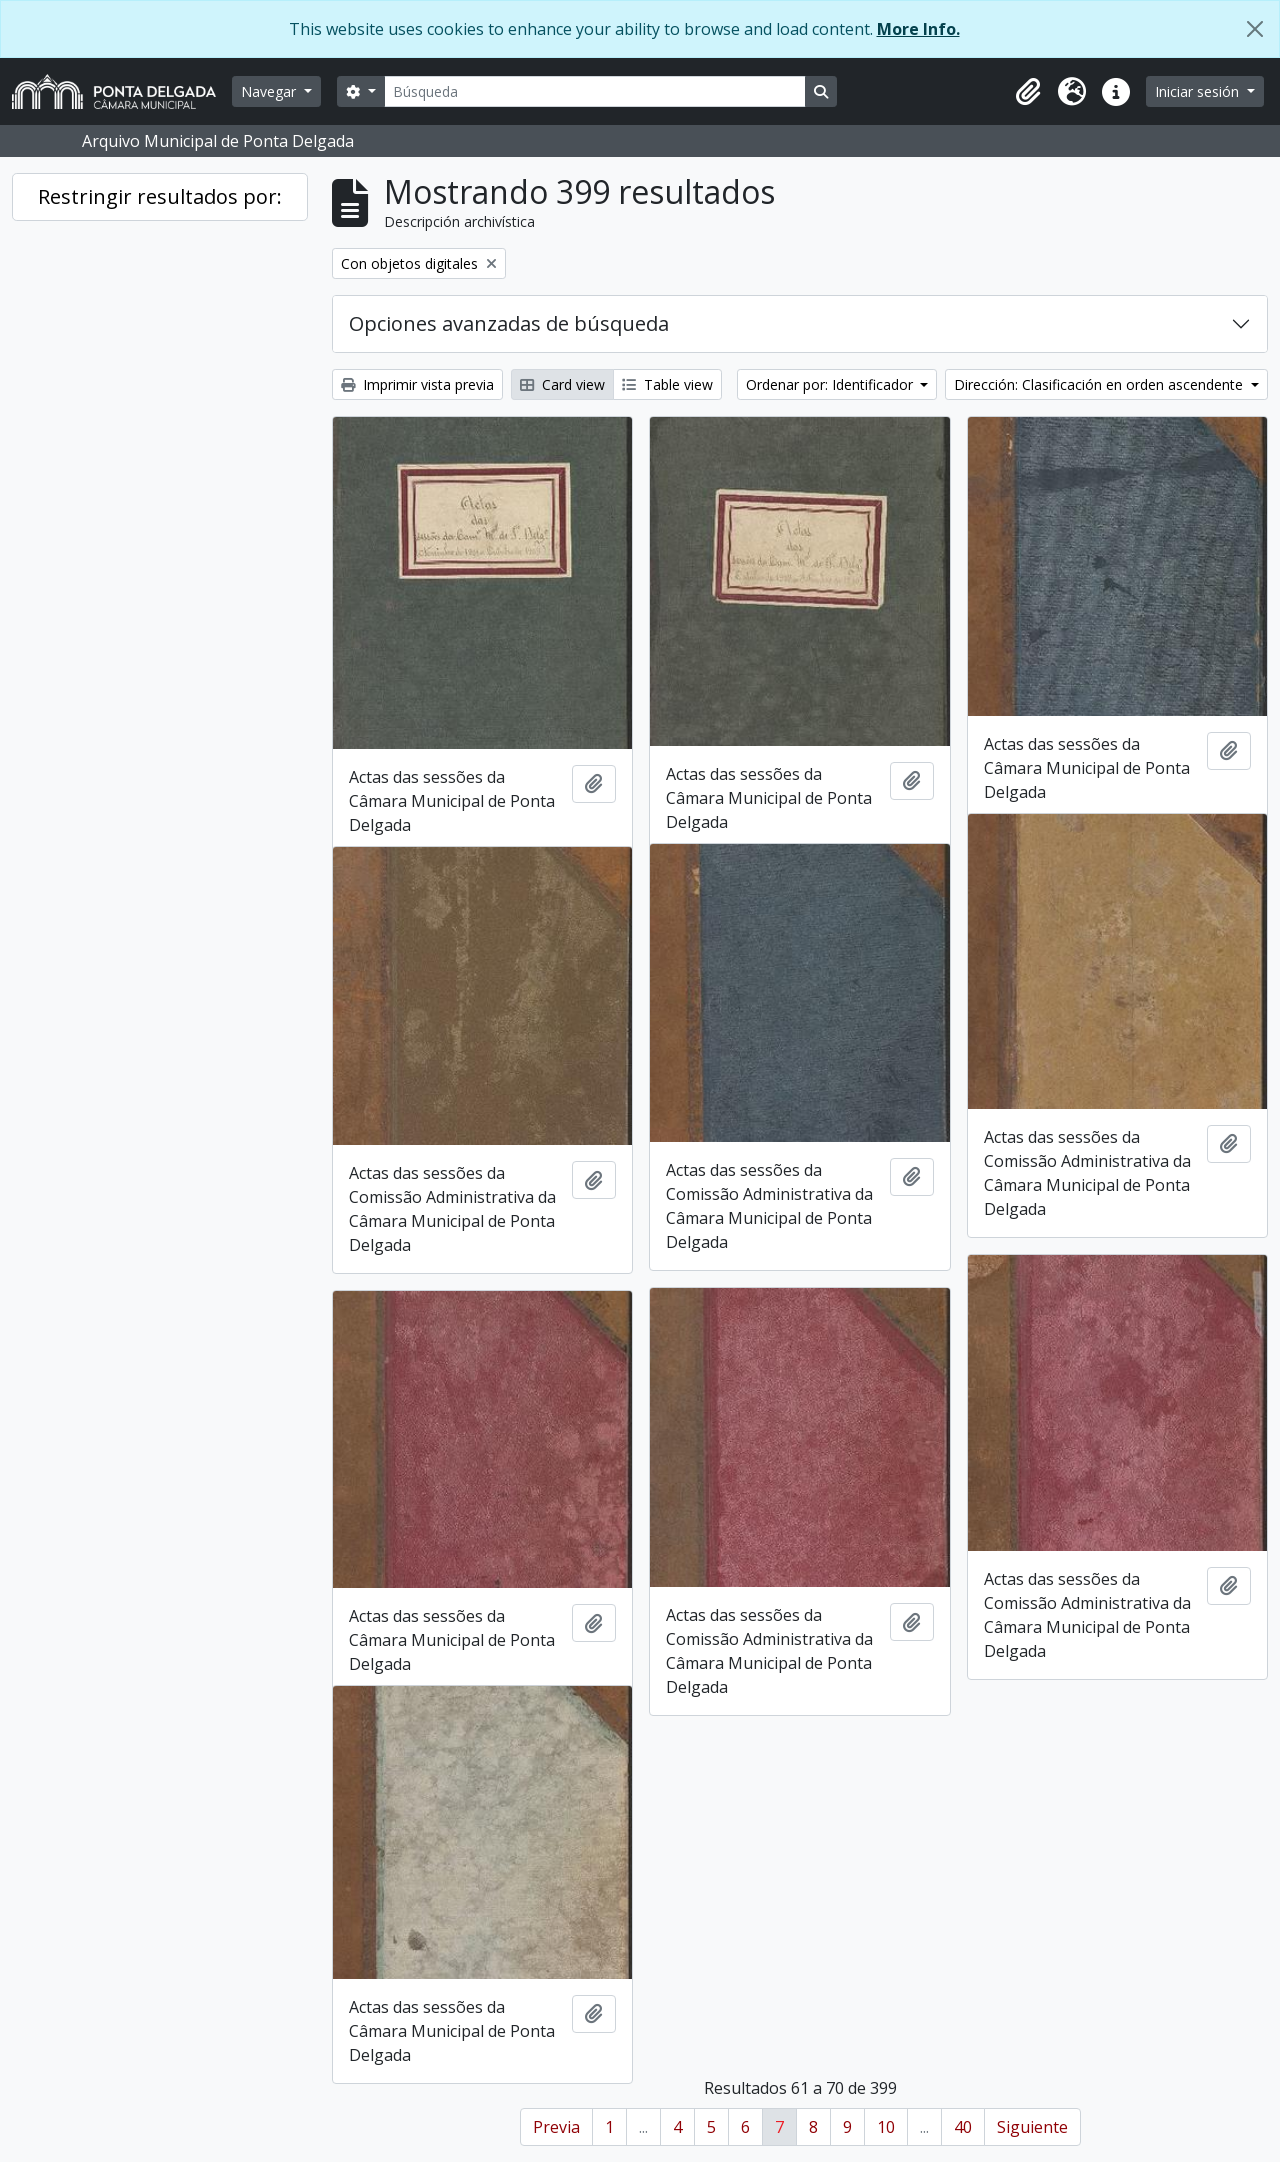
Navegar (270, 91)
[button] (1028, 92)
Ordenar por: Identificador (831, 384)
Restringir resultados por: (160, 196)
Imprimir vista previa (417, 384)
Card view (562, 384)
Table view (667, 384)
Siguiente (1032, 2127)
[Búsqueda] (595, 91)
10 (886, 2127)
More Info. (918, 29)
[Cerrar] (1255, 29)
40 (963, 2127)
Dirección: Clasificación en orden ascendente (1100, 384)
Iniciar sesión (1199, 91)
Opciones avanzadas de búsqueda (509, 323)
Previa (556, 2127)
